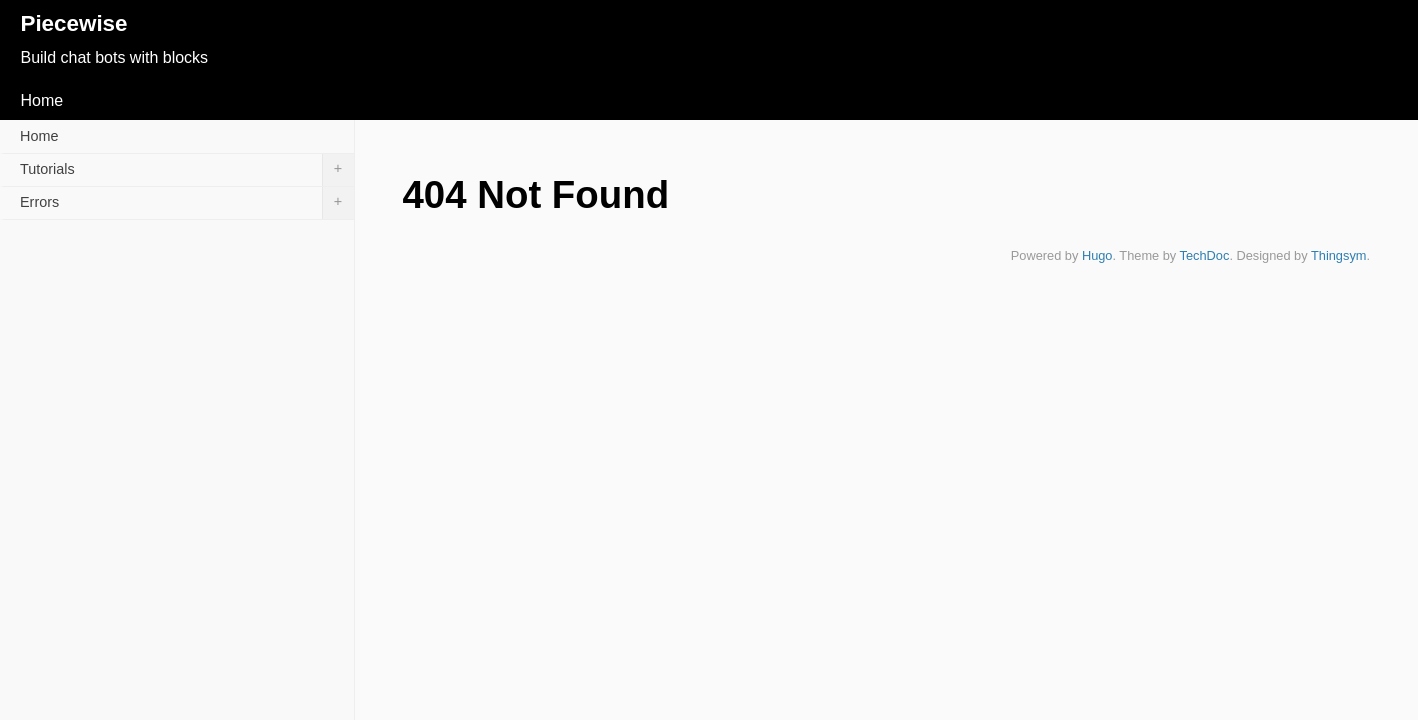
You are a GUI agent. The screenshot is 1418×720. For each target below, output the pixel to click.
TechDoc (1205, 255)
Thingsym (1338, 255)
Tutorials (187, 170)
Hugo (1097, 255)
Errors (187, 203)
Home (41, 100)
